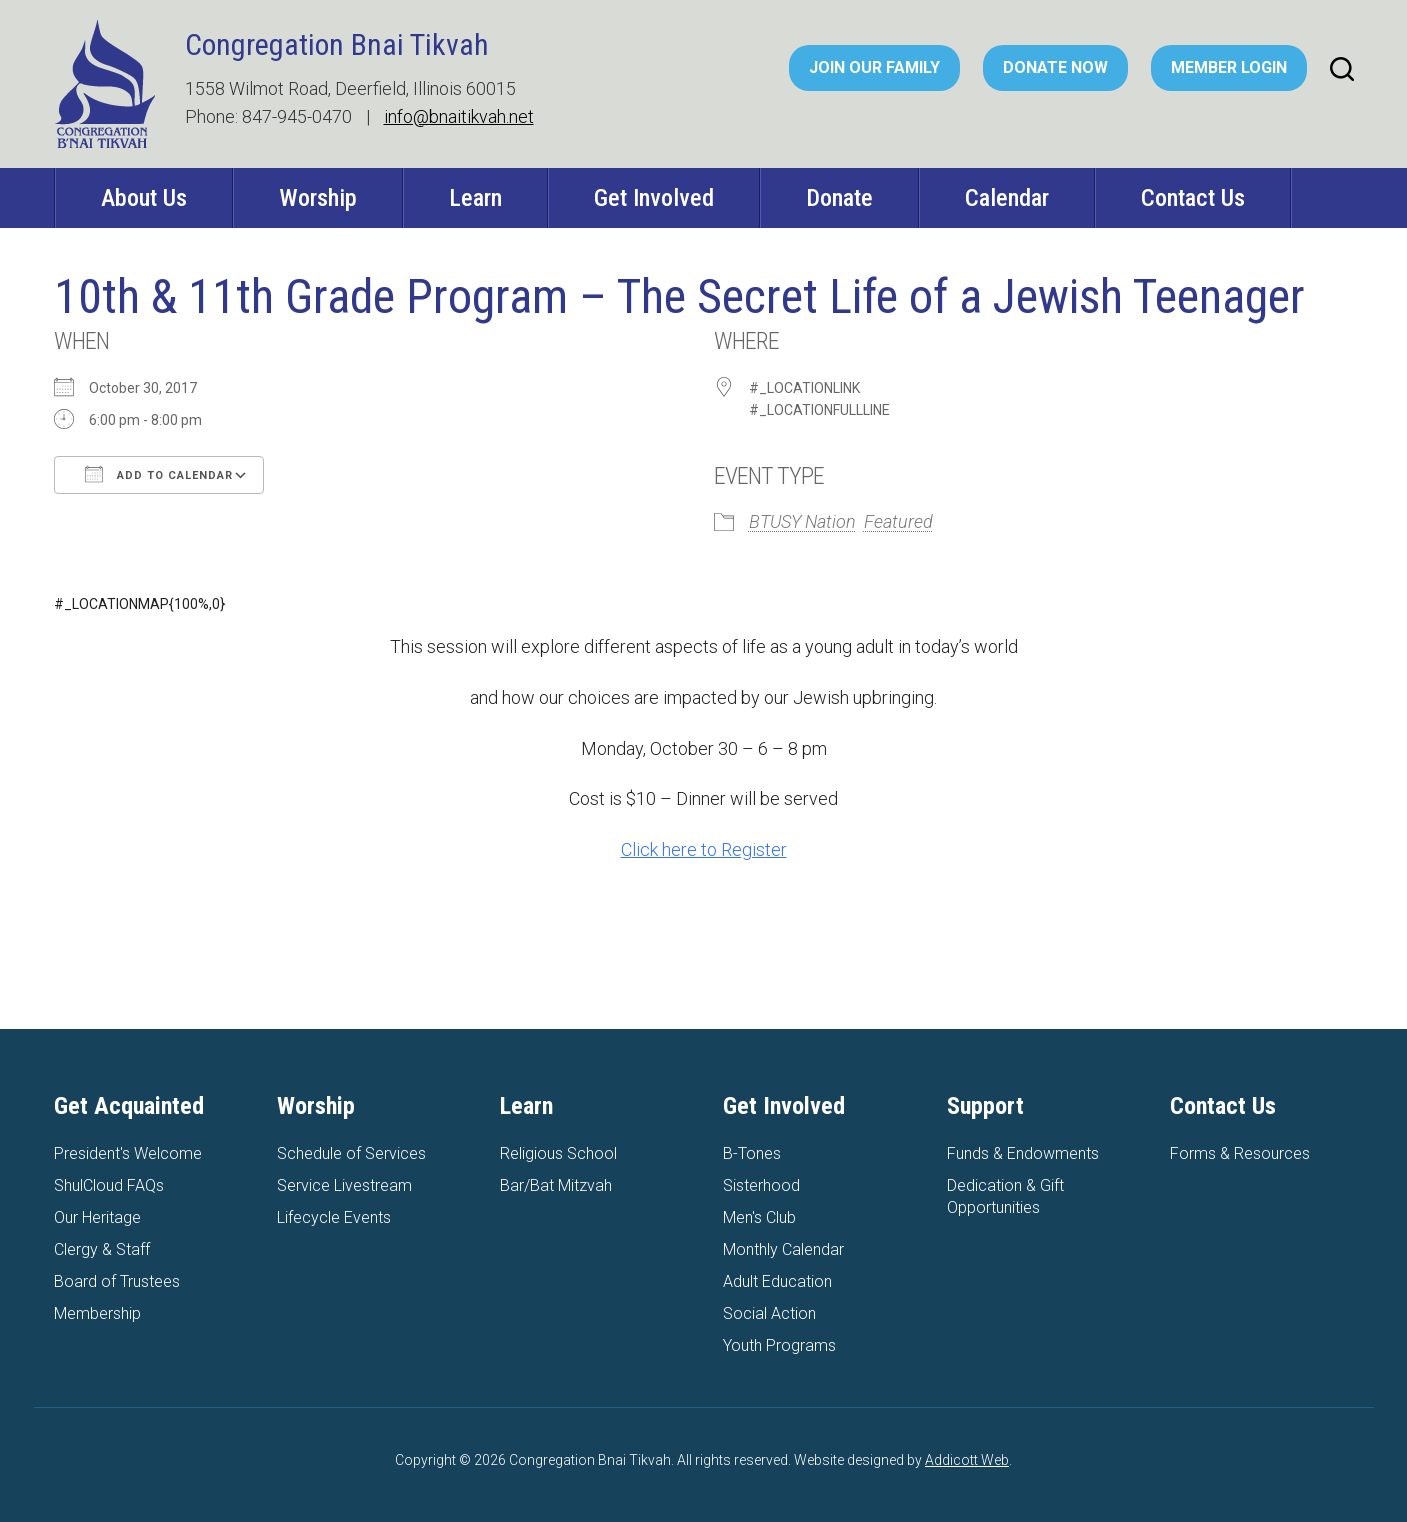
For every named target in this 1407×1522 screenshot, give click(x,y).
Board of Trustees (117, 1281)
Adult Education (777, 1281)
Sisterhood (761, 1185)
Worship (318, 198)
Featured (898, 521)
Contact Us (1193, 198)
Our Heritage (97, 1217)
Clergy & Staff (102, 1249)
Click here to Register (704, 849)
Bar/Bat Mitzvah (556, 1185)
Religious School (558, 1153)
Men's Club (759, 1217)
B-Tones (752, 1153)
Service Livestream (344, 1185)
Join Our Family (874, 67)
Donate (839, 198)
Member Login (1229, 67)
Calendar (1007, 198)
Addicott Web (967, 1460)
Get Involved (654, 198)
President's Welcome (128, 1153)
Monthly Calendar (783, 1249)
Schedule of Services (351, 1153)
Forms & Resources (1240, 1153)
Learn (475, 198)
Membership (97, 1313)
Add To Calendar (159, 474)
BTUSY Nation (802, 521)
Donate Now (1055, 67)
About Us (144, 198)
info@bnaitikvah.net (459, 116)
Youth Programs (779, 1345)
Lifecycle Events (334, 1217)
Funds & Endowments (1023, 1153)
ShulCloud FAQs (109, 1185)
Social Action (769, 1313)
